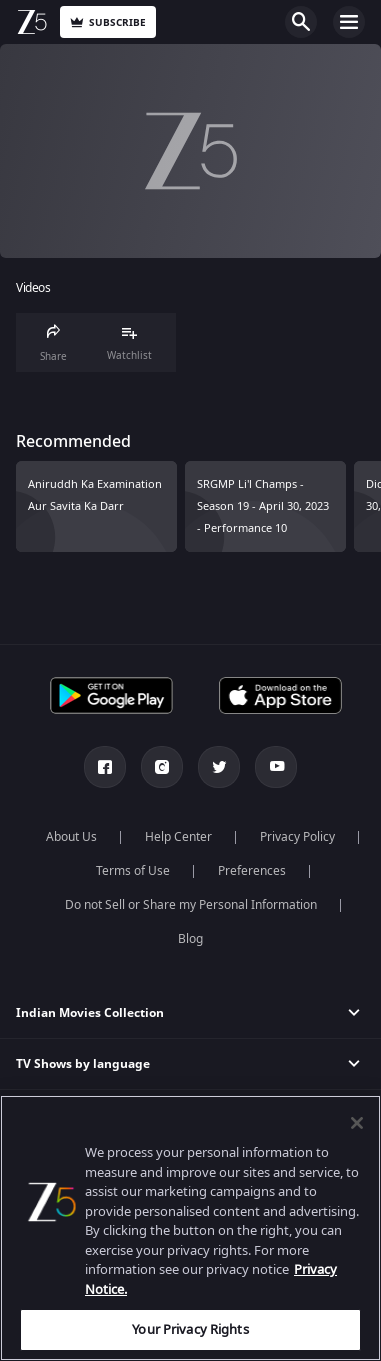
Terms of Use (133, 871)
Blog (190, 939)
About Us (71, 837)
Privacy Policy (297, 837)
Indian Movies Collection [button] (90, 1013)
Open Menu (349, 22)
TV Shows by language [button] (83, 1064)
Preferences (252, 871)
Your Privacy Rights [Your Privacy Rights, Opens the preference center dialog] (190, 1329)
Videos (33, 288)
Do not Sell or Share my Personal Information (191, 905)
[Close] (357, 1123)
